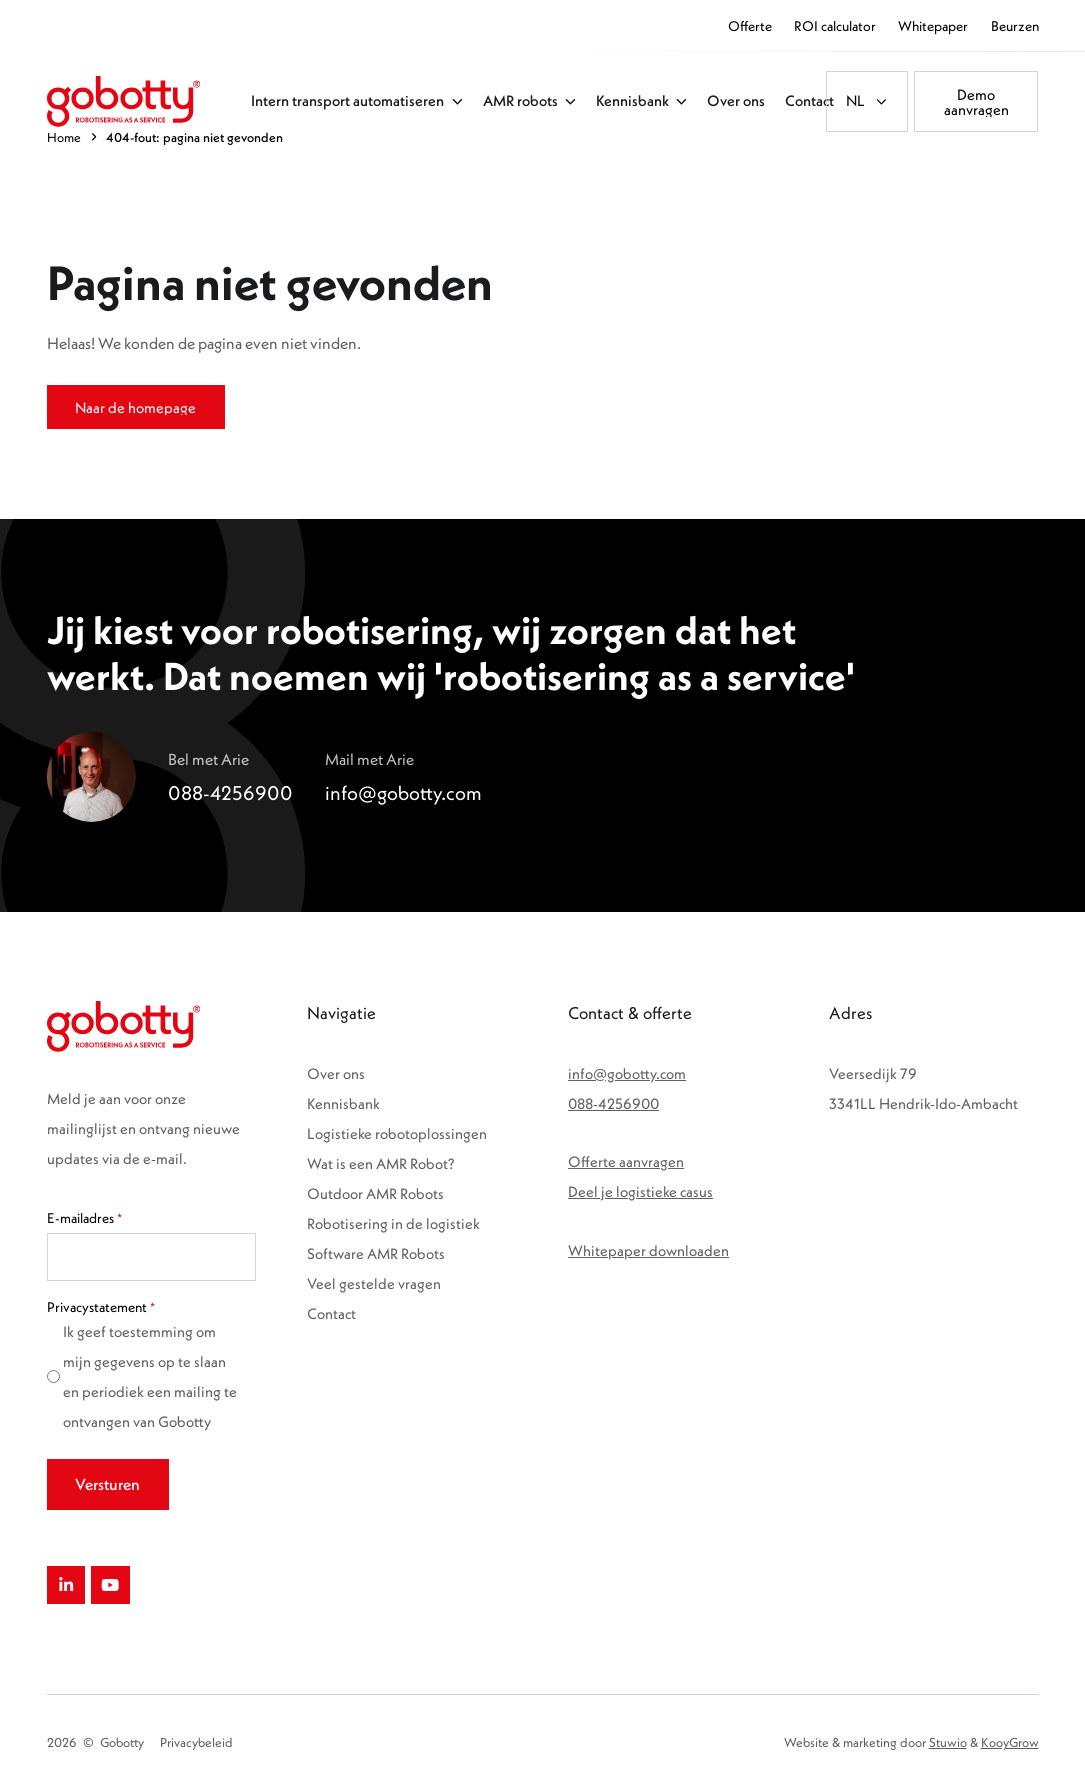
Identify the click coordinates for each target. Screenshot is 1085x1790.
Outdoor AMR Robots (375, 1193)
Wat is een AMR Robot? (381, 1163)
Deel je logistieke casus (640, 1191)
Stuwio (948, 1742)
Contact (331, 1313)
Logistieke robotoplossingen (397, 1133)
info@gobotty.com (627, 1073)
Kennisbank (343, 1103)
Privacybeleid (196, 1742)
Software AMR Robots (376, 1253)
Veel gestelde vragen (374, 1283)
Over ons (336, 1073)
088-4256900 (613, 1103)
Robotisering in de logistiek (393, 1223)
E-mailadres (84, 1218)
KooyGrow (1010, 1742)
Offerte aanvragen (626, 1161)
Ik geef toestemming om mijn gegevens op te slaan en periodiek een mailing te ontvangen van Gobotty (150, 1376)
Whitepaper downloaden (648, 1250)
